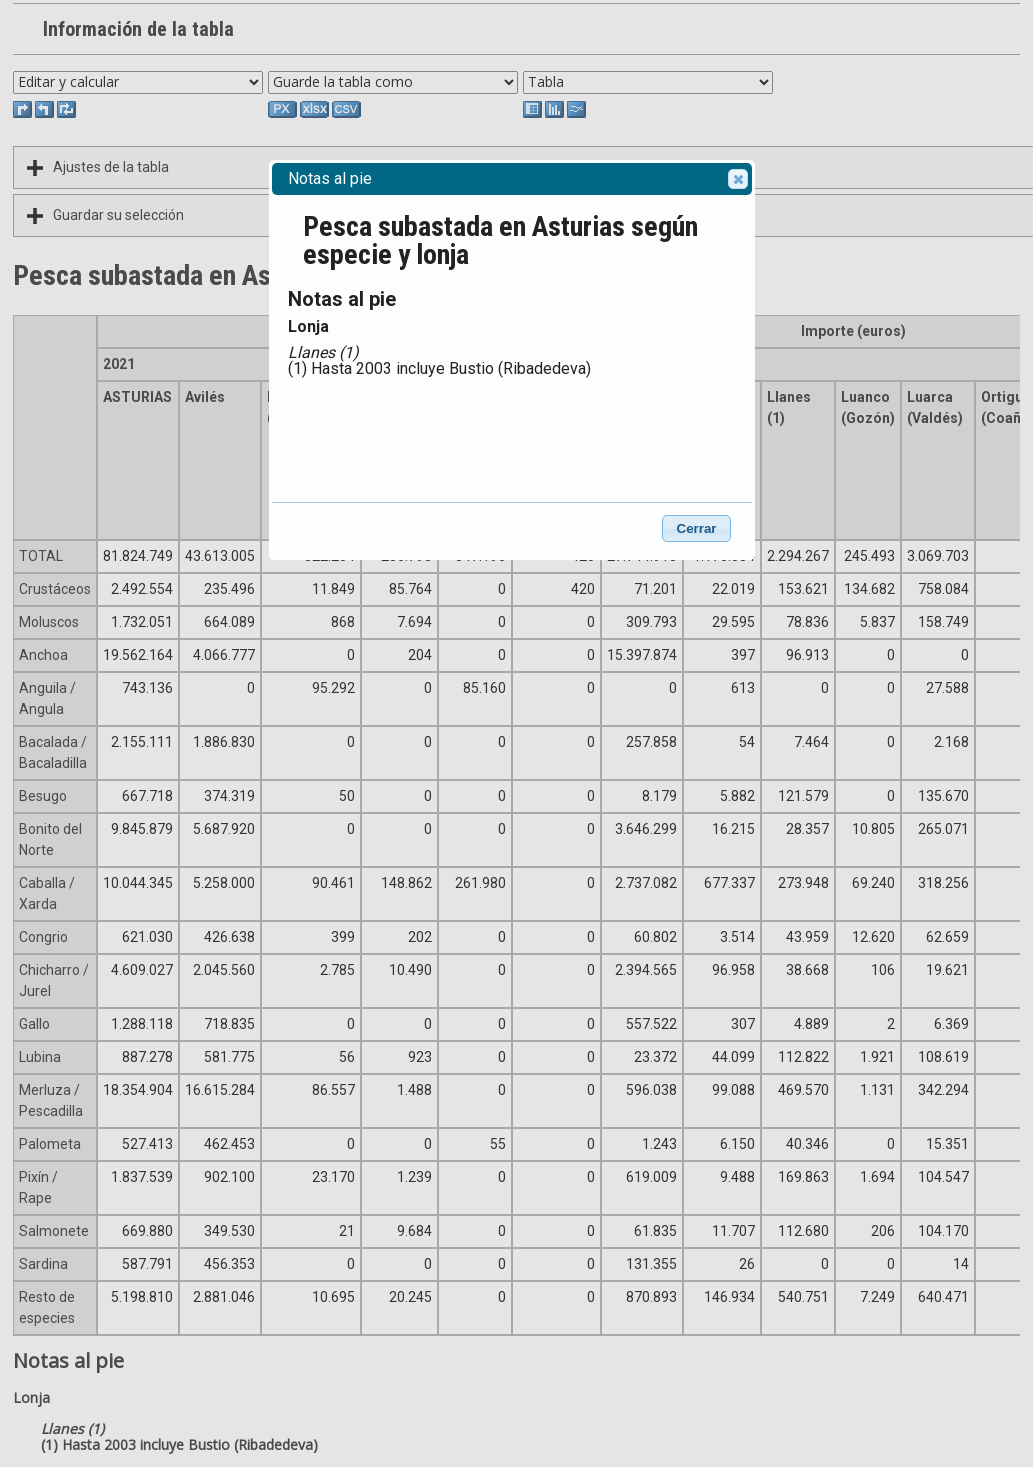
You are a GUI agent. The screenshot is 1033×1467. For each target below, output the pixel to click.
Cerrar (697, 528)
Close (737, 179)
